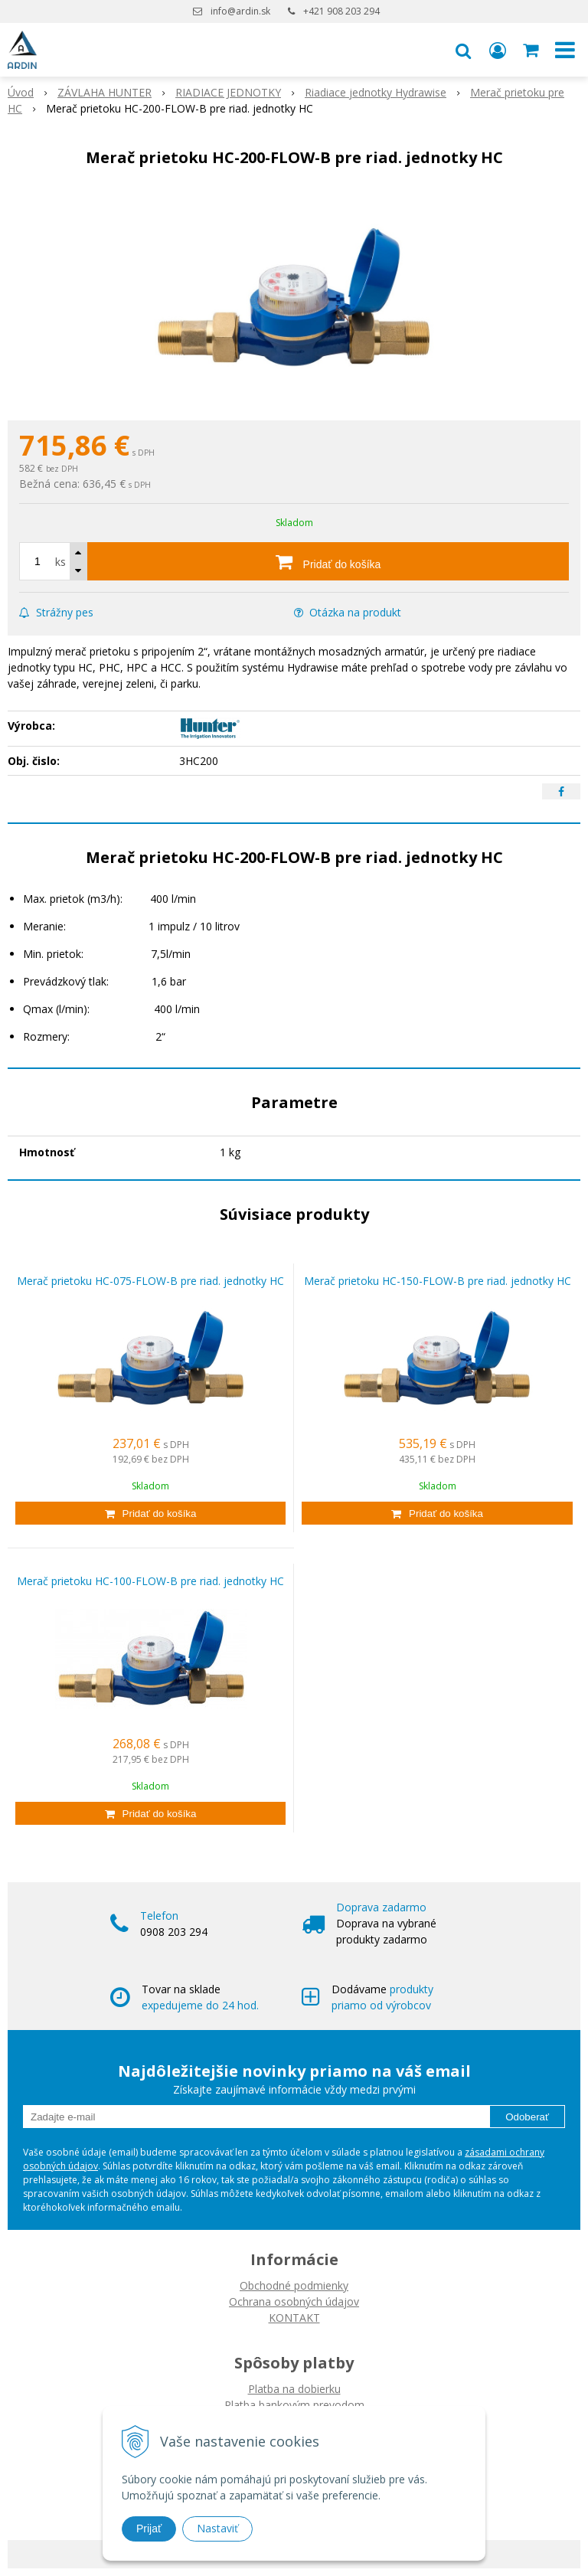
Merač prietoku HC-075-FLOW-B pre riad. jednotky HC (150, 1280)
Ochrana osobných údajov (294, 2301)
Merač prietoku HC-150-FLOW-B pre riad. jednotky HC (437, 1280)
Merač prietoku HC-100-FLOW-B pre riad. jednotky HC (150, 1581)
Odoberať (527, 2117)
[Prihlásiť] (497, 49)
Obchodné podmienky (294, 2285)
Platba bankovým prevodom (294, 2405)
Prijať (149, 2528)
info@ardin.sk (240, 11)
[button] (463, 49)
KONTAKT (294, 2317)
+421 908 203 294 (341, 11)
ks (60, 561)
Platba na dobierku (294, 2388)
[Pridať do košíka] (328, 561)
